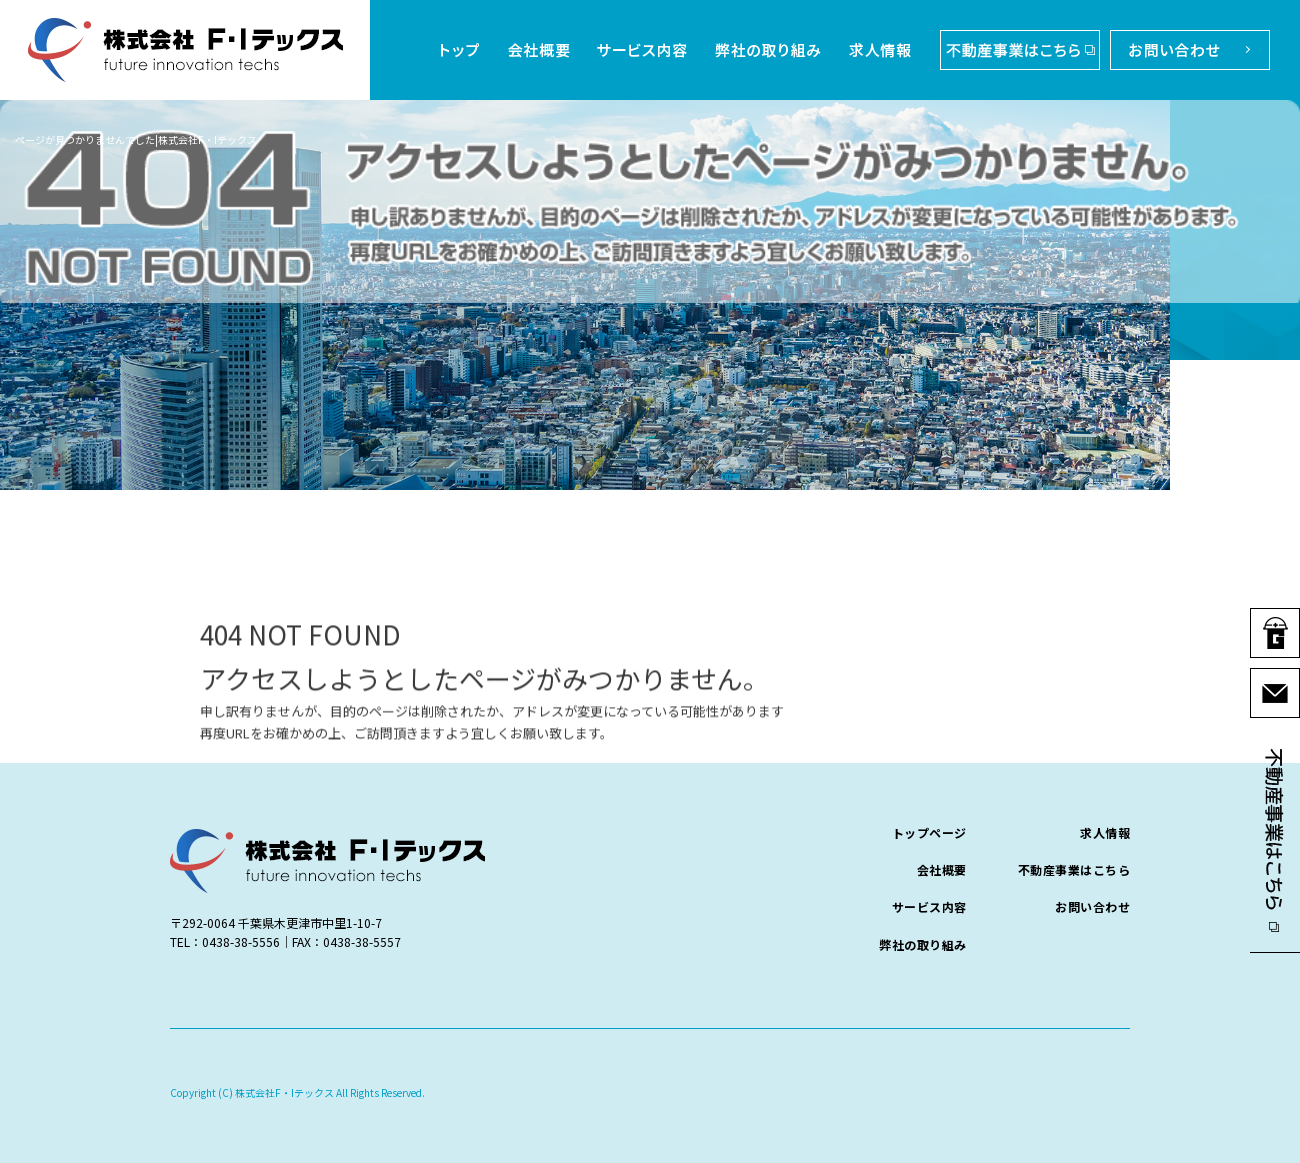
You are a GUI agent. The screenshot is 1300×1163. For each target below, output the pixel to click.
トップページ (460, 50)
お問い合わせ (1185, 50)
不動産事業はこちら (1015, 50)
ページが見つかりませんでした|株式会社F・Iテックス (136, 139)
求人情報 (882, 50)
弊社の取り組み (770, 50)
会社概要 (535, 50)
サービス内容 (642, 50)
